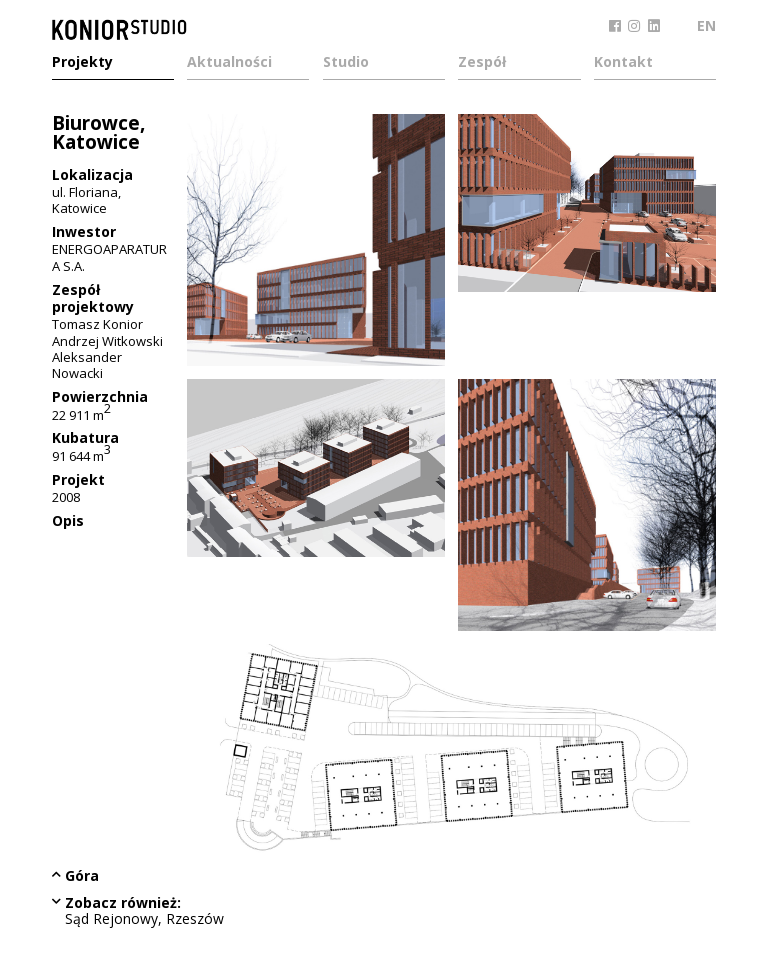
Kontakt (623, 63)
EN (706, 25)
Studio (346, 63)
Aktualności (229, 63)
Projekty (82, 63)
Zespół (482, 63)
